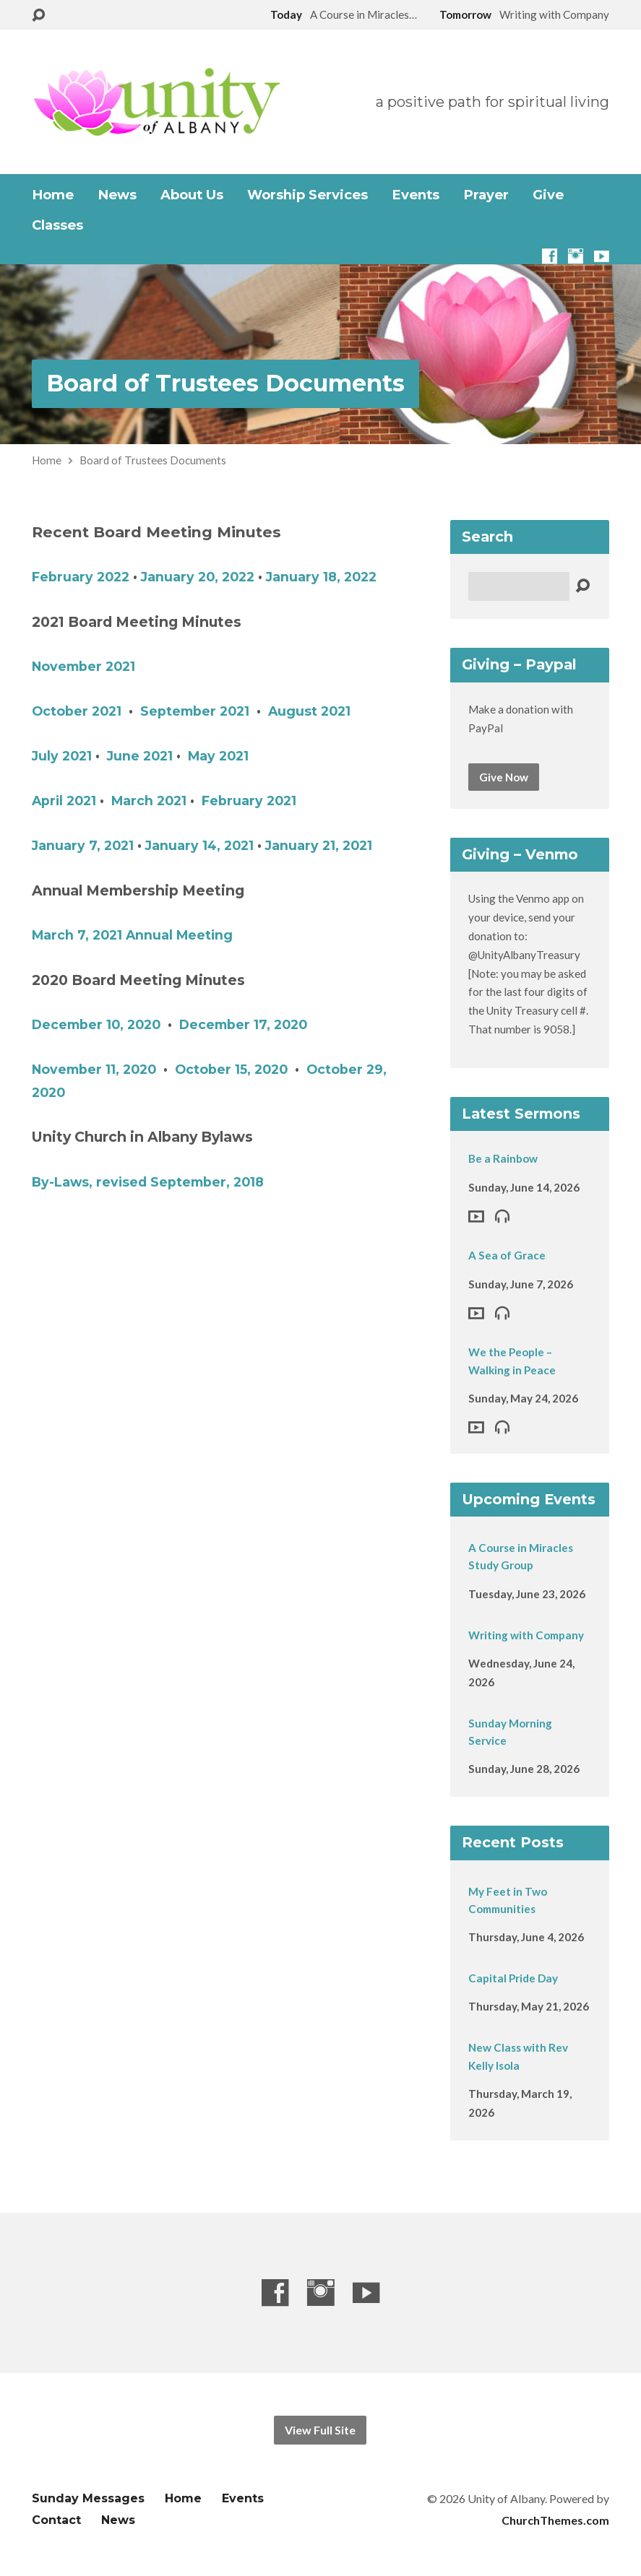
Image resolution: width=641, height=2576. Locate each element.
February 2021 (249, 800)
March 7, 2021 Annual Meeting (132, 934)
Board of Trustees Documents (225, 383)
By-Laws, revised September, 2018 (148, 1181)
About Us (191, 194)
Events (415, 194)
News (117, 194)
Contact (56, 2520)
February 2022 (80, 576)
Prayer (486, 194)
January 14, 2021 (199, 845)
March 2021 (148, 800)
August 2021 (309, 711)
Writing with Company (526, 1635)
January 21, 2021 (318, 845)
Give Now (503, 777)
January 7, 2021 (83, 845)
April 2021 (64, 800)
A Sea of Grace (507, 1255)
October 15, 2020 (231, 1069)
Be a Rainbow (503, 1158)
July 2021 (62, 755)
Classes (57, 225)
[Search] (518, 586)
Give (548, 194)
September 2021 (194, 711)
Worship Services (307, 194)
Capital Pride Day (513, 1978)
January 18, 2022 (321, 576)
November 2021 (83, 666)
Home (53, 194)
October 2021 (76, 711)
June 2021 (140, 755)
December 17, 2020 (243, 1024)
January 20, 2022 (197, 576)
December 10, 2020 (96, 1024)
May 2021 (218, 755)
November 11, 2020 (94, 1069)
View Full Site (320, 2430)
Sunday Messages (88, 2498)
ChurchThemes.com (555, 2520)
